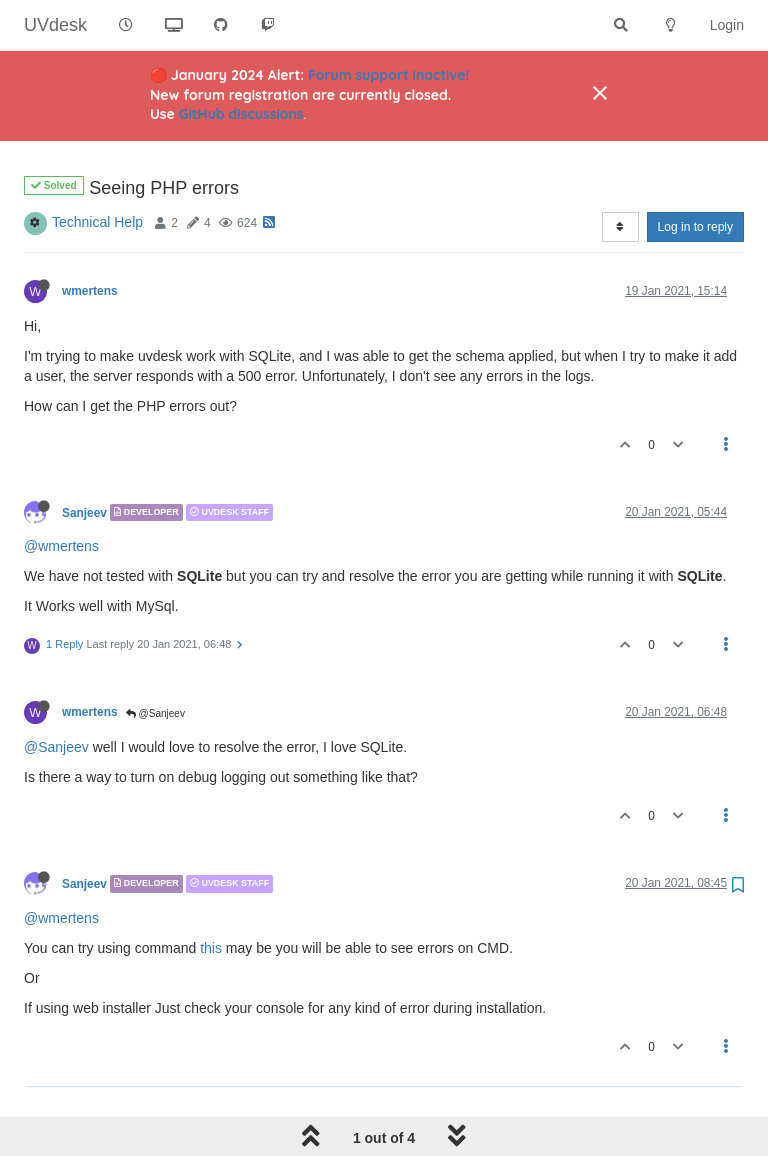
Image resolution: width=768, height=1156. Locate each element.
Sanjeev (84, 461)
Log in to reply (695, 176)
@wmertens (61, 495)
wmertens (90, 240)
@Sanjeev (155, 662)
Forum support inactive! (388, 75)
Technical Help (97, 171)
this (211, 897)
